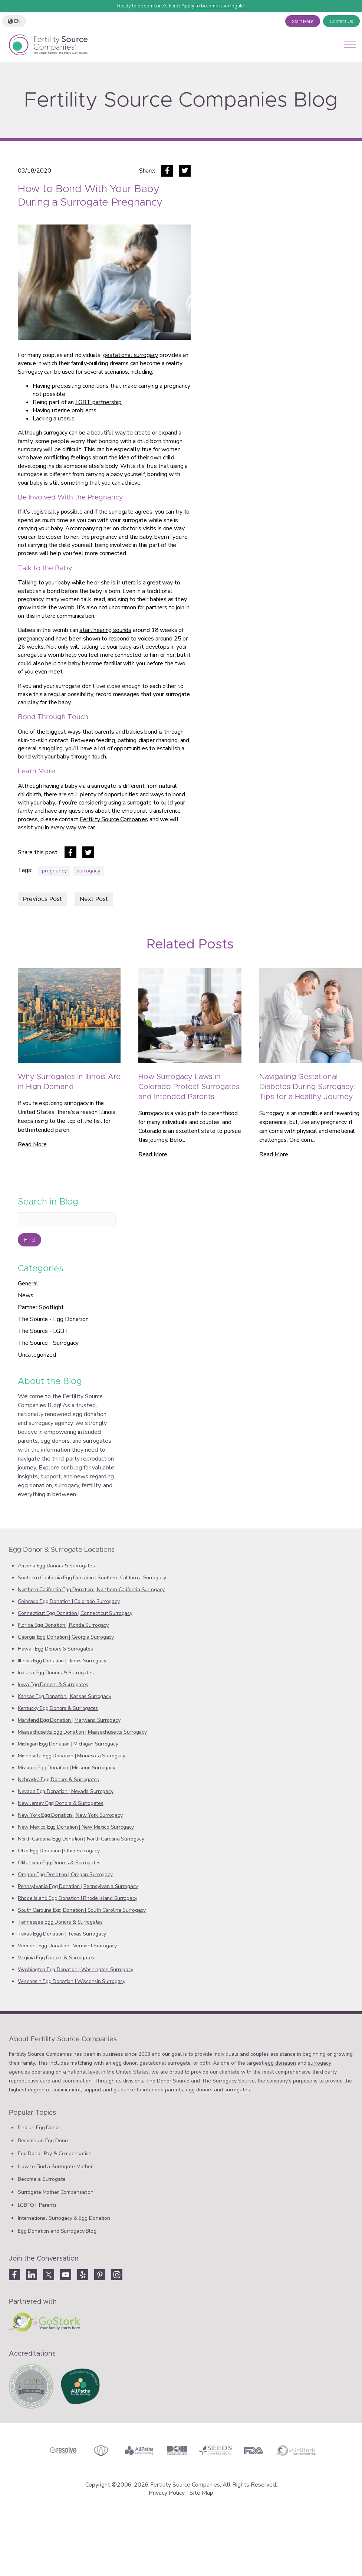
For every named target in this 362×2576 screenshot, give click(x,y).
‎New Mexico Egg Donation (48, 1827)
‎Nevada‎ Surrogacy (92, 1791)
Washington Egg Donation (48, 1969)
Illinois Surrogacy (87, 1660)
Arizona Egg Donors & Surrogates (56, 1565)
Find (29, 1240)
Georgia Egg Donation (43, 1637)
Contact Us (341, 21)
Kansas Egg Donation (42, 1696)
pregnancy (54, 870)
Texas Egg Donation (41, 1933)
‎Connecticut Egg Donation (47, 1613)
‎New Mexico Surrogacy (108, 1827)
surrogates (237, 2089)
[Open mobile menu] (350, 45)
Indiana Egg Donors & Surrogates (55, 1672)
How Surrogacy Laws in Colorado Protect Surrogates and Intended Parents (189, 1087)
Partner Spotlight (41, 1307)
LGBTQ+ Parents (37, 2205)
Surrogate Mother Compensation (55, 2192)
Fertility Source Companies (114, 819)
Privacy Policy (167, 2493)
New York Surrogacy (99, 1815)
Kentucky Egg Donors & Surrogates (58, 1708)
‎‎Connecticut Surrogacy (106, 1613)
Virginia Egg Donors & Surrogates (56, 1957)
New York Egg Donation (45, 1815)
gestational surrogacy (130, 355)
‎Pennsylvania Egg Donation (49, 1886)
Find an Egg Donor (39, 2127)
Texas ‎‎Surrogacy (87, 1933)
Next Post (94, 899)
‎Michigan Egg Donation (44, 1743)
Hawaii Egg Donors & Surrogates (55, 1648)
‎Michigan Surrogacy (95, 1743)
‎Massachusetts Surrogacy (117, 1732)
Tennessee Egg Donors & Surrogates (60, 1922)
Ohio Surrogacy (81, 1850)
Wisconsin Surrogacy (101, 1981)
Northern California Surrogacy (131, 1589)
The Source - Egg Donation (53, 1319)
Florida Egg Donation (41, 1625)
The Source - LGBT (43, 1331)
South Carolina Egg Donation (50, 1910)
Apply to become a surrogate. (213, 6)
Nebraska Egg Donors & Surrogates (58, 1779)
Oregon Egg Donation (42, 1874)
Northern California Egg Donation (55, 1589)
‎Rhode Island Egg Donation (48, 1898)
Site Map (201, 2493)
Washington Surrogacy (107, 1969)
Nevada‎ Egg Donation (43, 1791)
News (25, 1295)
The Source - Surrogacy (48, 1343)
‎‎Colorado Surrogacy (96, 1601)
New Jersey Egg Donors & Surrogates (60, 1803)
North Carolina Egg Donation (50, 1838)
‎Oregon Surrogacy (92, 1874)
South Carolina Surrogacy (117, 1910)
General (28, 1283)
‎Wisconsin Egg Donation (45, 1981)
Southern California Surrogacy (132, 1577)
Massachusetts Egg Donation (51, 1732)
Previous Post (42, 899)
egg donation (280, 2063)
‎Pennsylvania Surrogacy (110, 1886)
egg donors (199, 2089)
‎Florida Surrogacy (89, 1625)
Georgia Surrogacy (93, 1637)
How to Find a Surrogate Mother (55, 2166)
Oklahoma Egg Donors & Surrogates (59, 1862)
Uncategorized (37, 1355)
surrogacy (88, 870)
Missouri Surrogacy (93, 1767)
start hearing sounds (105, 630)
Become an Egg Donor (43, 2140)
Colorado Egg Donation (44, 1601)
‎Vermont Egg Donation (43, 1945)
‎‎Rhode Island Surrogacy (110, 1898)
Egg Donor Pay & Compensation (55, 2153)
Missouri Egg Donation (43, 1767)
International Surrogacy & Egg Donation (64, 2218)
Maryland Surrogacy (97, 1720)
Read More (32, 1144)
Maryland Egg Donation (44, 1720)
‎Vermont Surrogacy (95, 1945)
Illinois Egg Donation (41, 1660)
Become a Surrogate (41, 2179)
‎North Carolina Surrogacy (115, 1838)
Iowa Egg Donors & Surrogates (53, 1684)
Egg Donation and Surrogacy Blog (57, 2231)
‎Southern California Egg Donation (56, 1577)
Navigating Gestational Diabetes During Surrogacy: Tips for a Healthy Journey (307, 1087)
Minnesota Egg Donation (45, 1755)
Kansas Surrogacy (90, 1696)
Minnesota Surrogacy (101, 1755)
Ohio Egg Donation (39, 1850)
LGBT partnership (98, 402)
